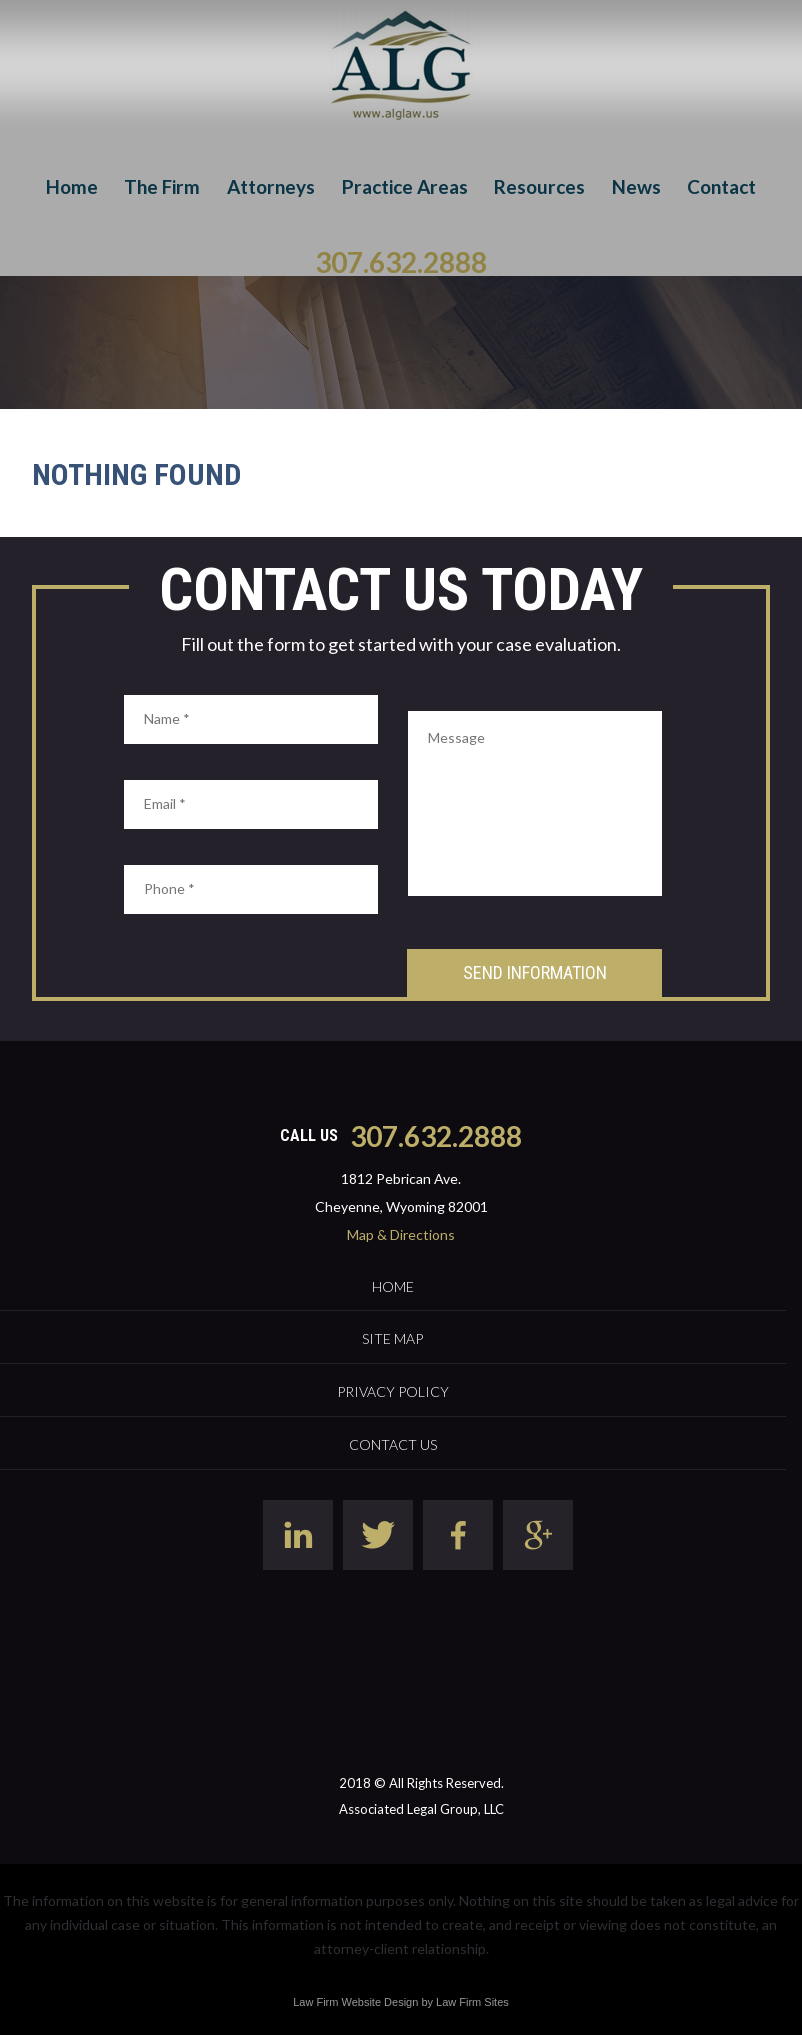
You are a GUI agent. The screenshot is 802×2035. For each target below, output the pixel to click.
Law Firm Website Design (355, 2002)
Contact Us (393, 1444)
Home (72, 186)
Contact (721, 186)
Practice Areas (405, 186)
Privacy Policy (393, 1391)
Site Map (392, 1338)
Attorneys (271, 186)
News (636, 186)
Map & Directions (401, 1234)
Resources (539, 186)
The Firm (162, 186)
